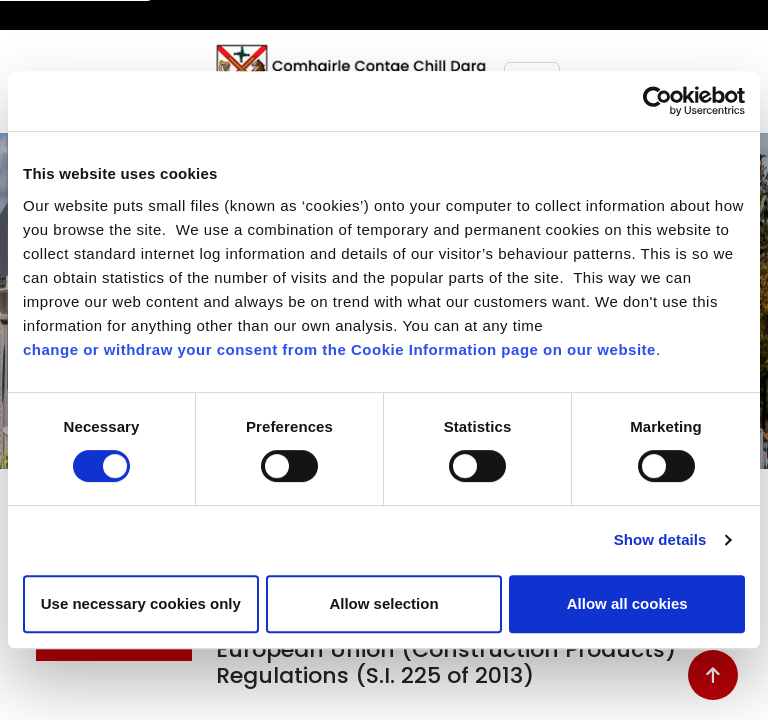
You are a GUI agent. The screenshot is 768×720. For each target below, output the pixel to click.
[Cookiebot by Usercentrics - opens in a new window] (657, 101)
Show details (660, 539)
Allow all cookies (627, 603)
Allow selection (383, 603)
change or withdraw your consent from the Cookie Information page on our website (339, 349)
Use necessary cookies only (141, 603)
